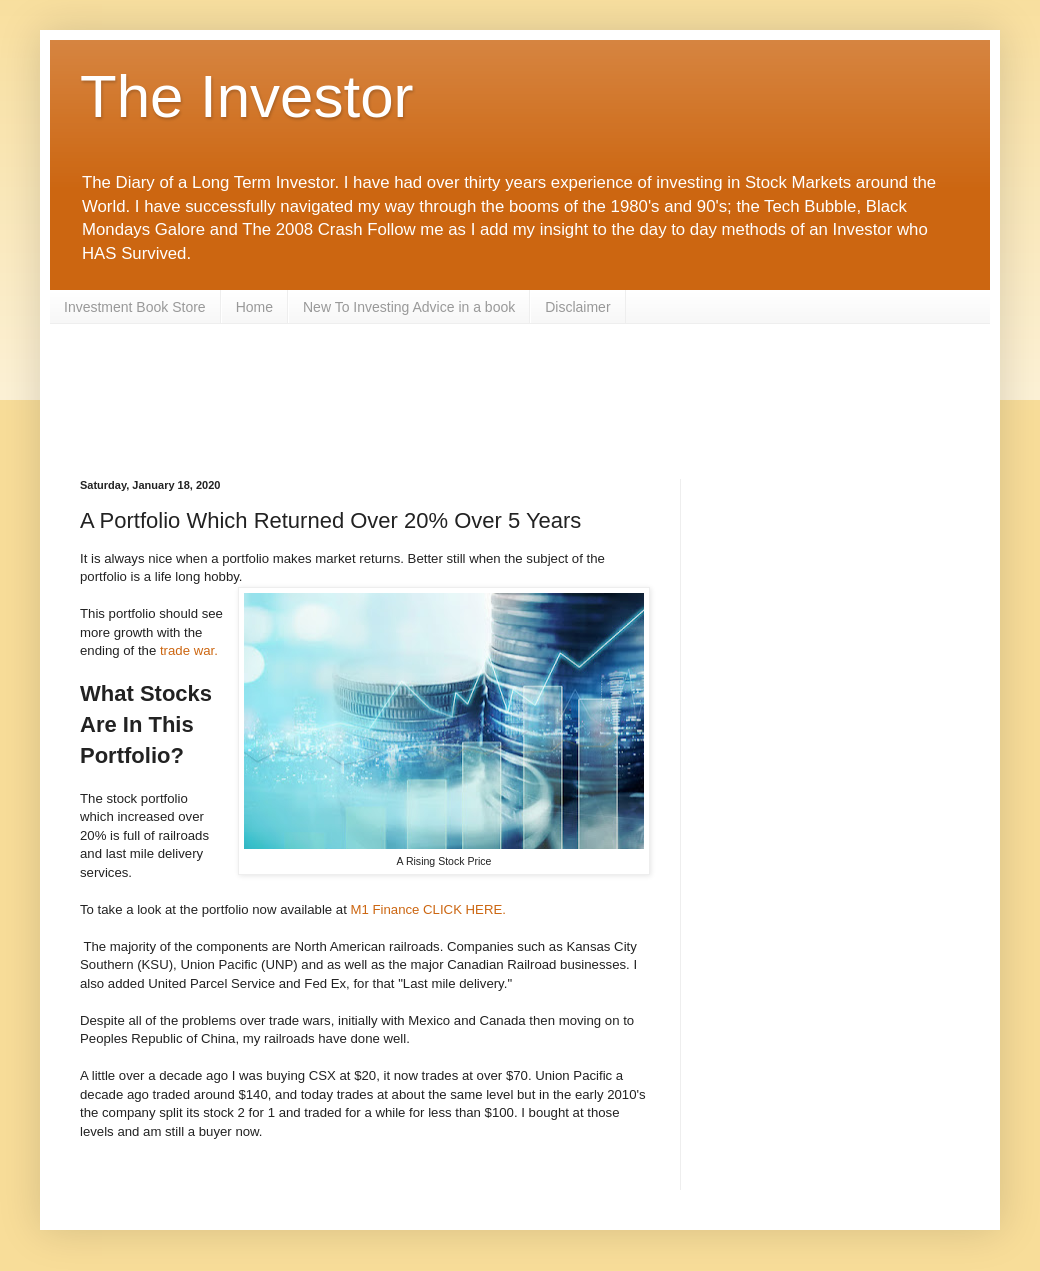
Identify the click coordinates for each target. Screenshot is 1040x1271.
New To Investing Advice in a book (409, 307)
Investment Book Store (135, 307)
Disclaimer (577, 307)
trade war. (189, 650)
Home (254, 307)
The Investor (247, 96)
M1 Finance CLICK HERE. (432, 909)
